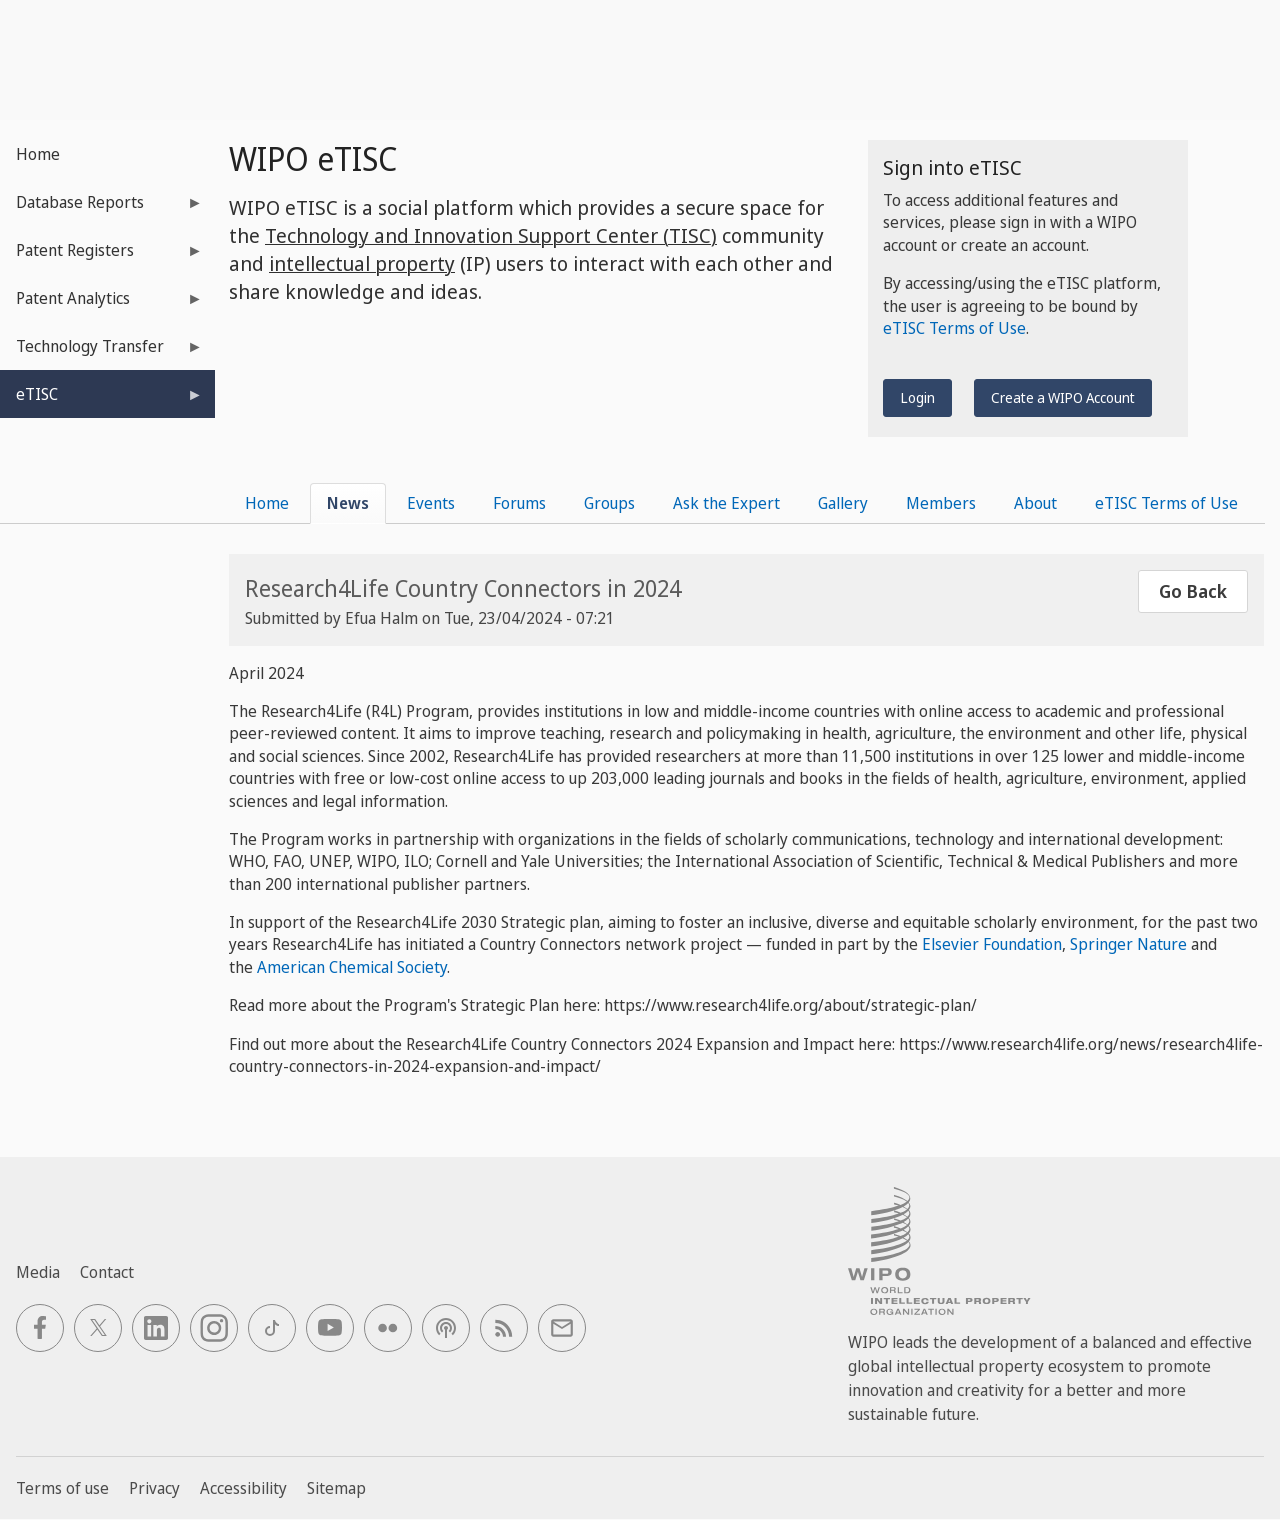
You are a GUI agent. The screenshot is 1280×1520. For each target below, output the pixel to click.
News (348, 503)
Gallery (843, 503)
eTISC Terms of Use (954, 328)
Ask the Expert (726, 503)
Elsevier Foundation (992, 944)
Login (917, 397)
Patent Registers (101, 256)
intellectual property (362, 263)
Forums (519, 503)
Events (431, 503)
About (1035, 503)
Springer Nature (1126, 944)
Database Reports (101, 208)
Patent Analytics (101, 304)
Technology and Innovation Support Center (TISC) (491, 235)
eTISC (101, 400)
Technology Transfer (101, 352)
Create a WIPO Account (1063, 397)
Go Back (1193, 591)
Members (941, 503)
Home (38, 154)
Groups (609, 503)
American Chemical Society (352, 967)
